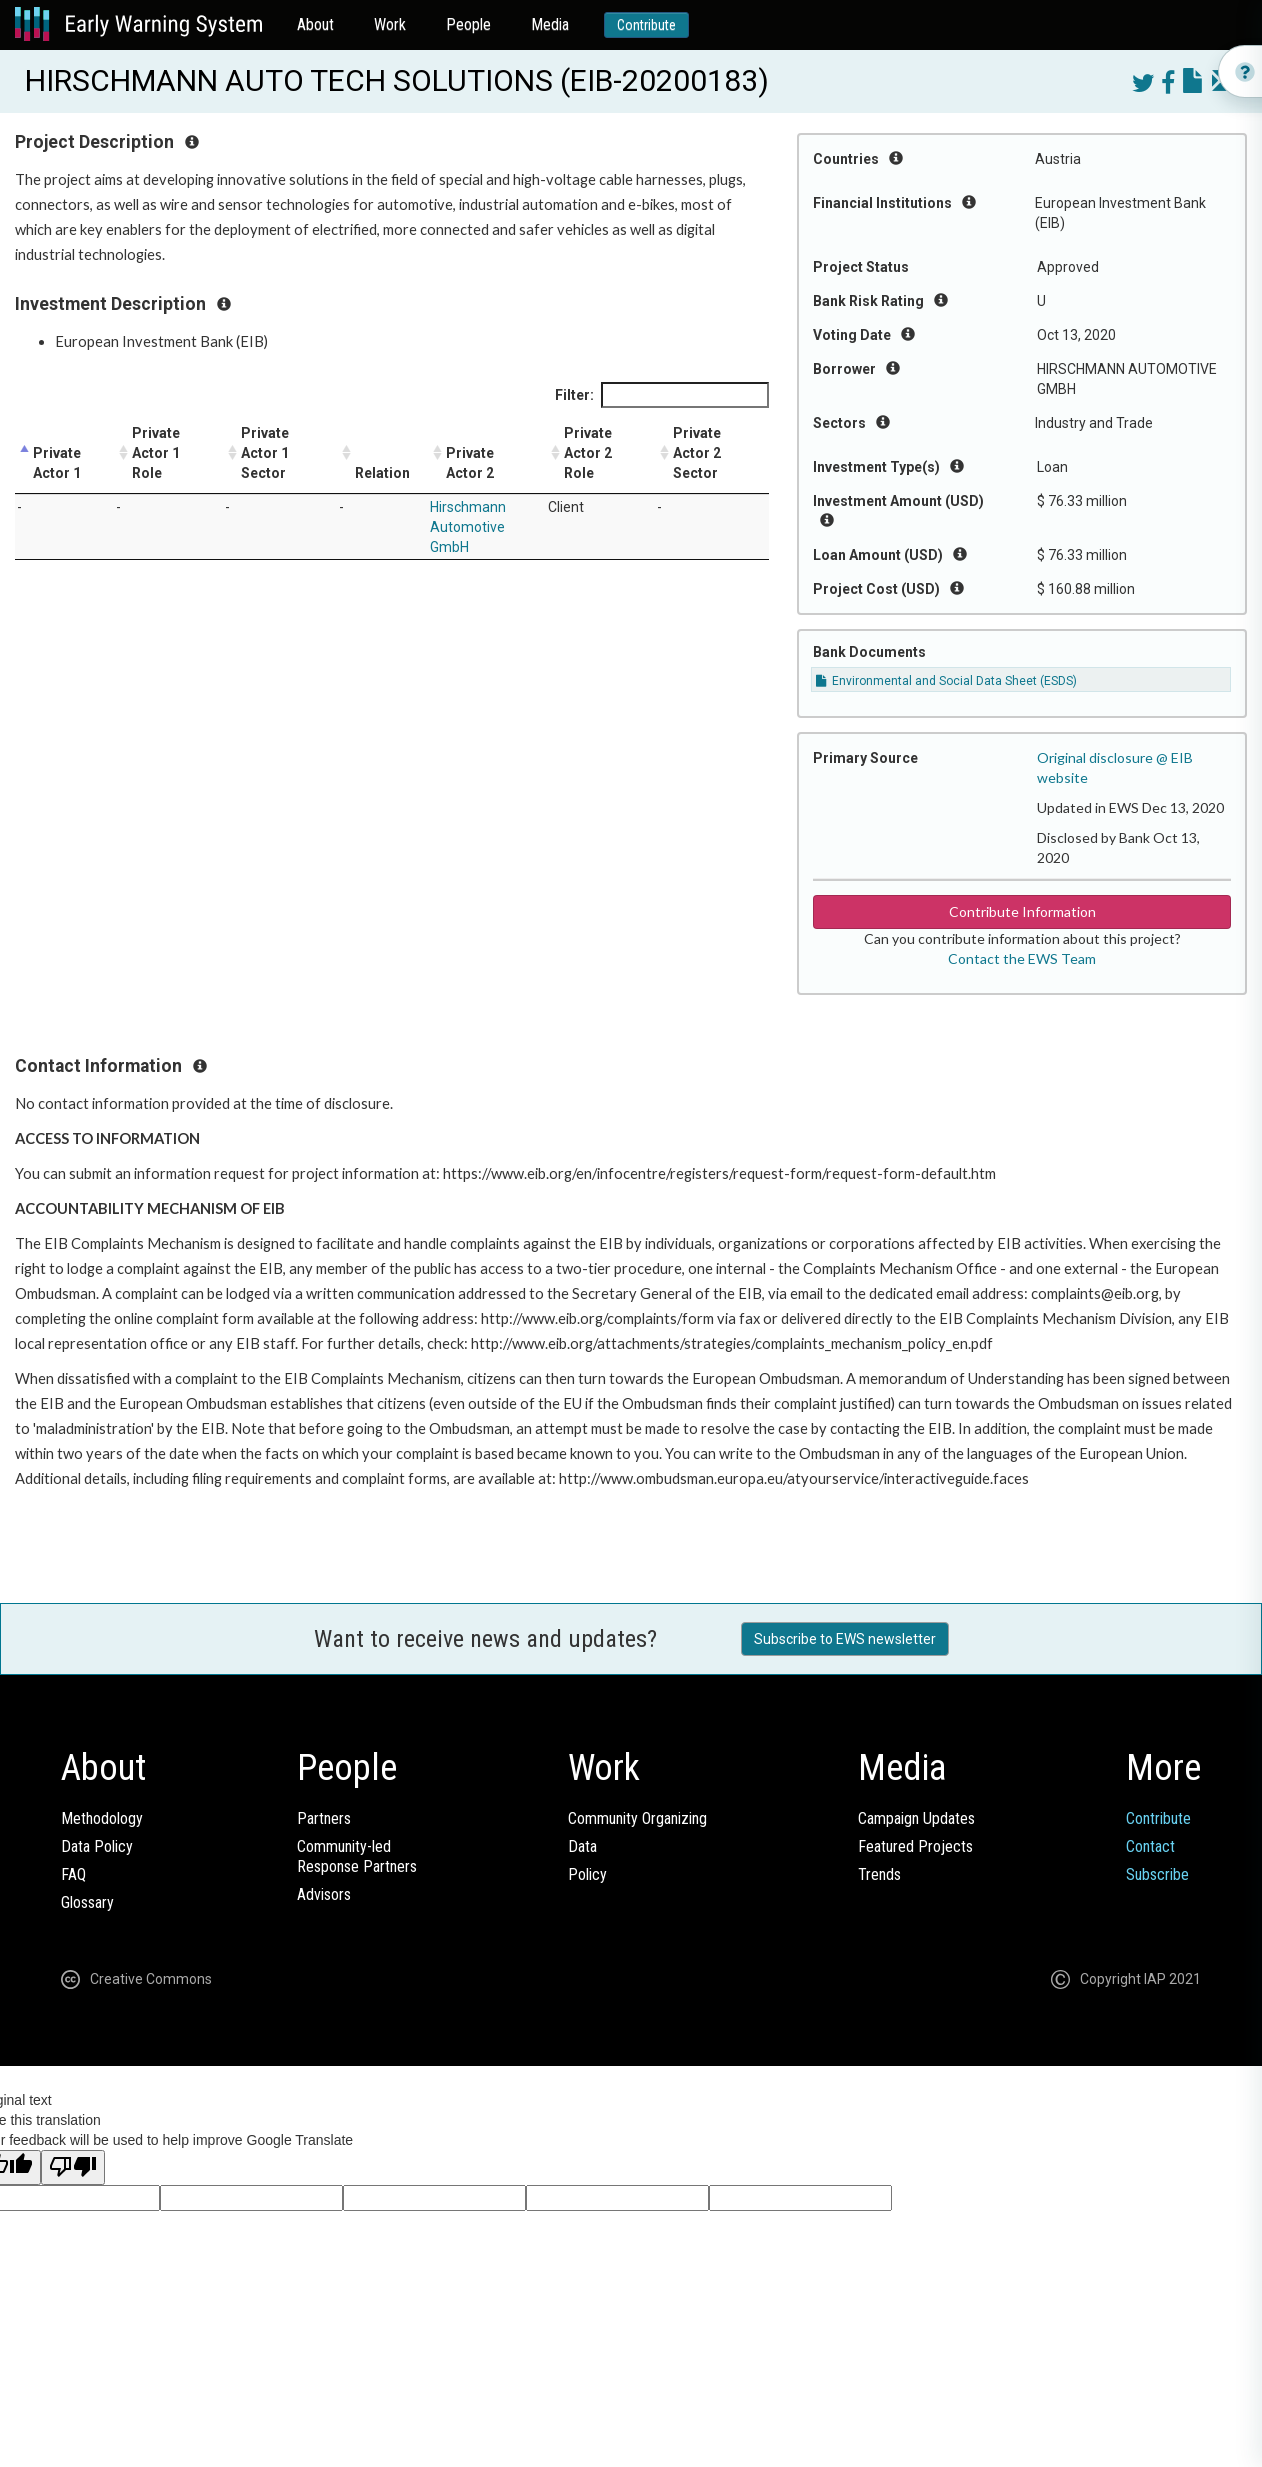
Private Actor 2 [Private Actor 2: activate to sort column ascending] (470, 463)
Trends (879, 1874)
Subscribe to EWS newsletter (845, 1639)
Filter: (662, 395)
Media (550, 24)
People (468, 24)
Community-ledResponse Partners (357, 1856)
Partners (324, 1818)
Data (582, 1846)
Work (390, 24)
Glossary (87, 1902)
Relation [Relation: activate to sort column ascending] (382, 473)
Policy (587, 1874)
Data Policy (97, 1846)
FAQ (73, 1874)
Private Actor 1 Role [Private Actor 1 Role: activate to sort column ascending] (156, 453)
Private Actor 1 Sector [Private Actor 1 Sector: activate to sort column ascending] (265, 453)
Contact (1150, 1846)
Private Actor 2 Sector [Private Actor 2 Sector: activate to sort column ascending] (697, 453)
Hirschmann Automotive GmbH (468, 527)
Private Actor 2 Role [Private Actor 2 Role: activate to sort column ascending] (588, 453)
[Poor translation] (73, 2167)
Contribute (646, 25)
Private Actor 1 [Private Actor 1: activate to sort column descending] (57, 463)
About (315, 24)
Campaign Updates (916, 1818)
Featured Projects (915, 1846)
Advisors (324, 1894)
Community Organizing (637, 1818)
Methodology (102, 1818)
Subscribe (1157, 1874)
